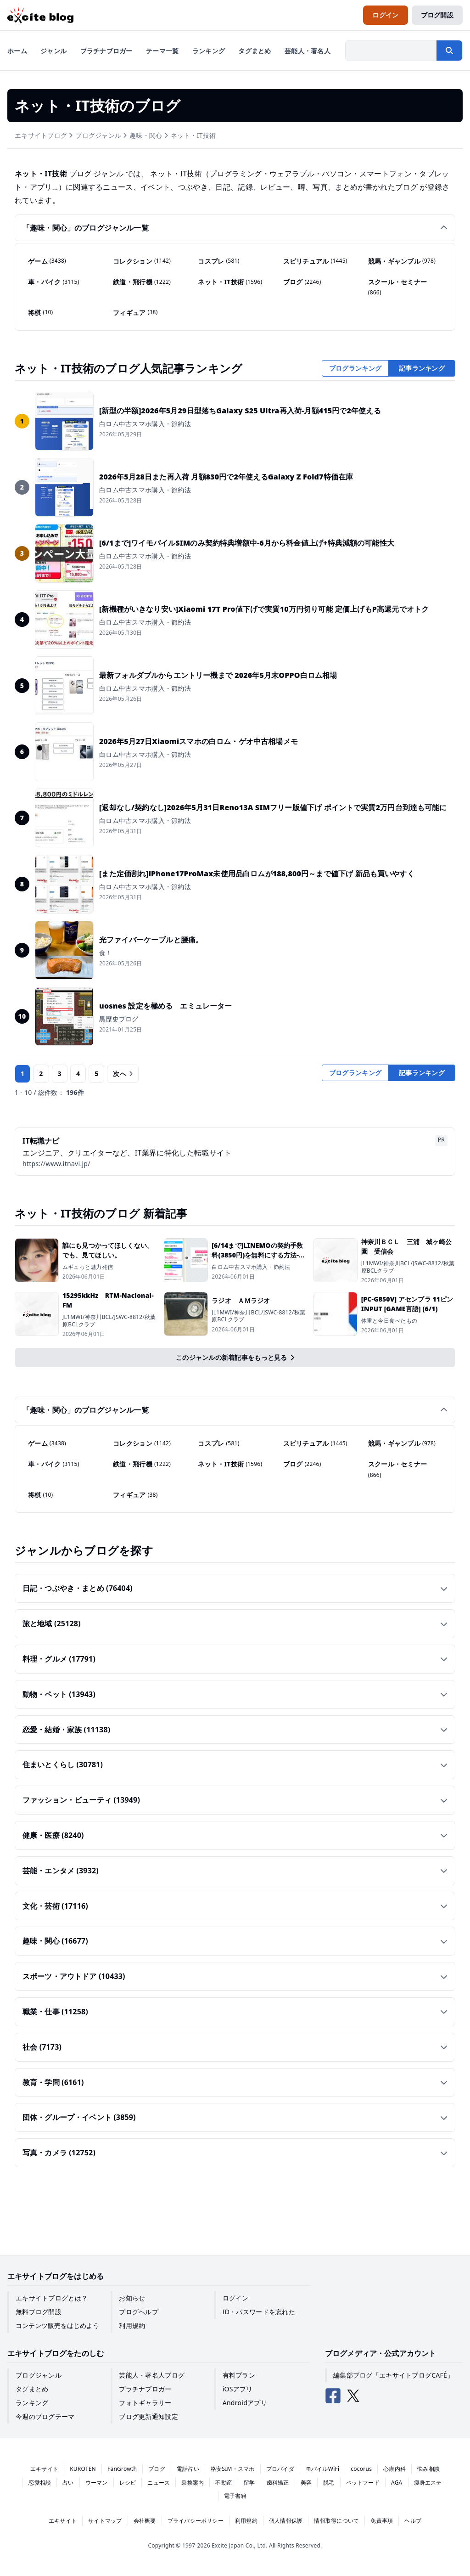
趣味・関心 (145, 135)
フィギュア (135, 312)
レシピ (127, 2482)
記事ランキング (422, 368)
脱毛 (328, 2482)
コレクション (142, 261)
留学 (249, 2482)
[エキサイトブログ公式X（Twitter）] (353, 2396)
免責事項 (381, 2521)
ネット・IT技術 (193, 135)
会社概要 (145, 2521)
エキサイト (44, 2469)
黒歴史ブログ (119, 1019)
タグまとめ (32, 2388)
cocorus (361, 2469)
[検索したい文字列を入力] (391, 50)
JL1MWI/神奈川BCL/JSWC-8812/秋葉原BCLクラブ (408, 1267)
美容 (306, 2482)
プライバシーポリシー (196, 2521)
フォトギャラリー (145, 2402)
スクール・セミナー (397, 287)
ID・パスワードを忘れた (259, 2311)
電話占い (188, 2469)
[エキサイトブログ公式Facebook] (333, 2396)
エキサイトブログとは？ (52, 2298)
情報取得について (336, 2521)
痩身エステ (428, 2482)
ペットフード (363, 2482)
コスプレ (218, 261)
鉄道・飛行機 (142, 282)
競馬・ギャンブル (402, 261)
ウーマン (96, 2482)
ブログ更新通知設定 (148, 2416)
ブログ (302, 282)
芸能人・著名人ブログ (152, 2375)
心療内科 (394, 2469)
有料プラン (239, 2375)
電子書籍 (235, 2496)
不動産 (223, 2482)
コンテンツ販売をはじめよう (57, 2325)
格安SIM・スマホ (233, 2469)
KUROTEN (83, 2469)
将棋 (40, 312)
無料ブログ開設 (39, 2311)
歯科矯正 (278, 2482)
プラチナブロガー (145, 2388)
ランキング (32, 2402)
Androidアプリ (245, 2402)
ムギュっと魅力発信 (87, 1267)
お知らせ (132, 2298)
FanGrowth (122, 2469)
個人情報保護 (285, 2521)
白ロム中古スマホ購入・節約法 (145, 424)
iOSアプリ (238, 2388)
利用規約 (132, 2325)
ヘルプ (412, 2521)
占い (67, 2482)
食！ (105, 953)
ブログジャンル (98, 135)
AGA (397, 2482)
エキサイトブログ (41, 135)
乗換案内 (192, 2482)
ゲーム (47, 261)
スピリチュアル (315, 261)
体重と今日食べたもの (389, 1321)
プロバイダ (280, 2469)
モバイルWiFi (323, 2469)
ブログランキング (355, 368)
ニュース (158, 2482)
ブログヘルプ (138, 2311)
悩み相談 (428, 2469)
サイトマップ (105, 2521)
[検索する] (449, 50)
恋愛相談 (39, 2482)
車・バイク (53, 282)
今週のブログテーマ (45, 2416)
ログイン (236, 2298)
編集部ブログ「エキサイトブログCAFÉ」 (393, 2375)
